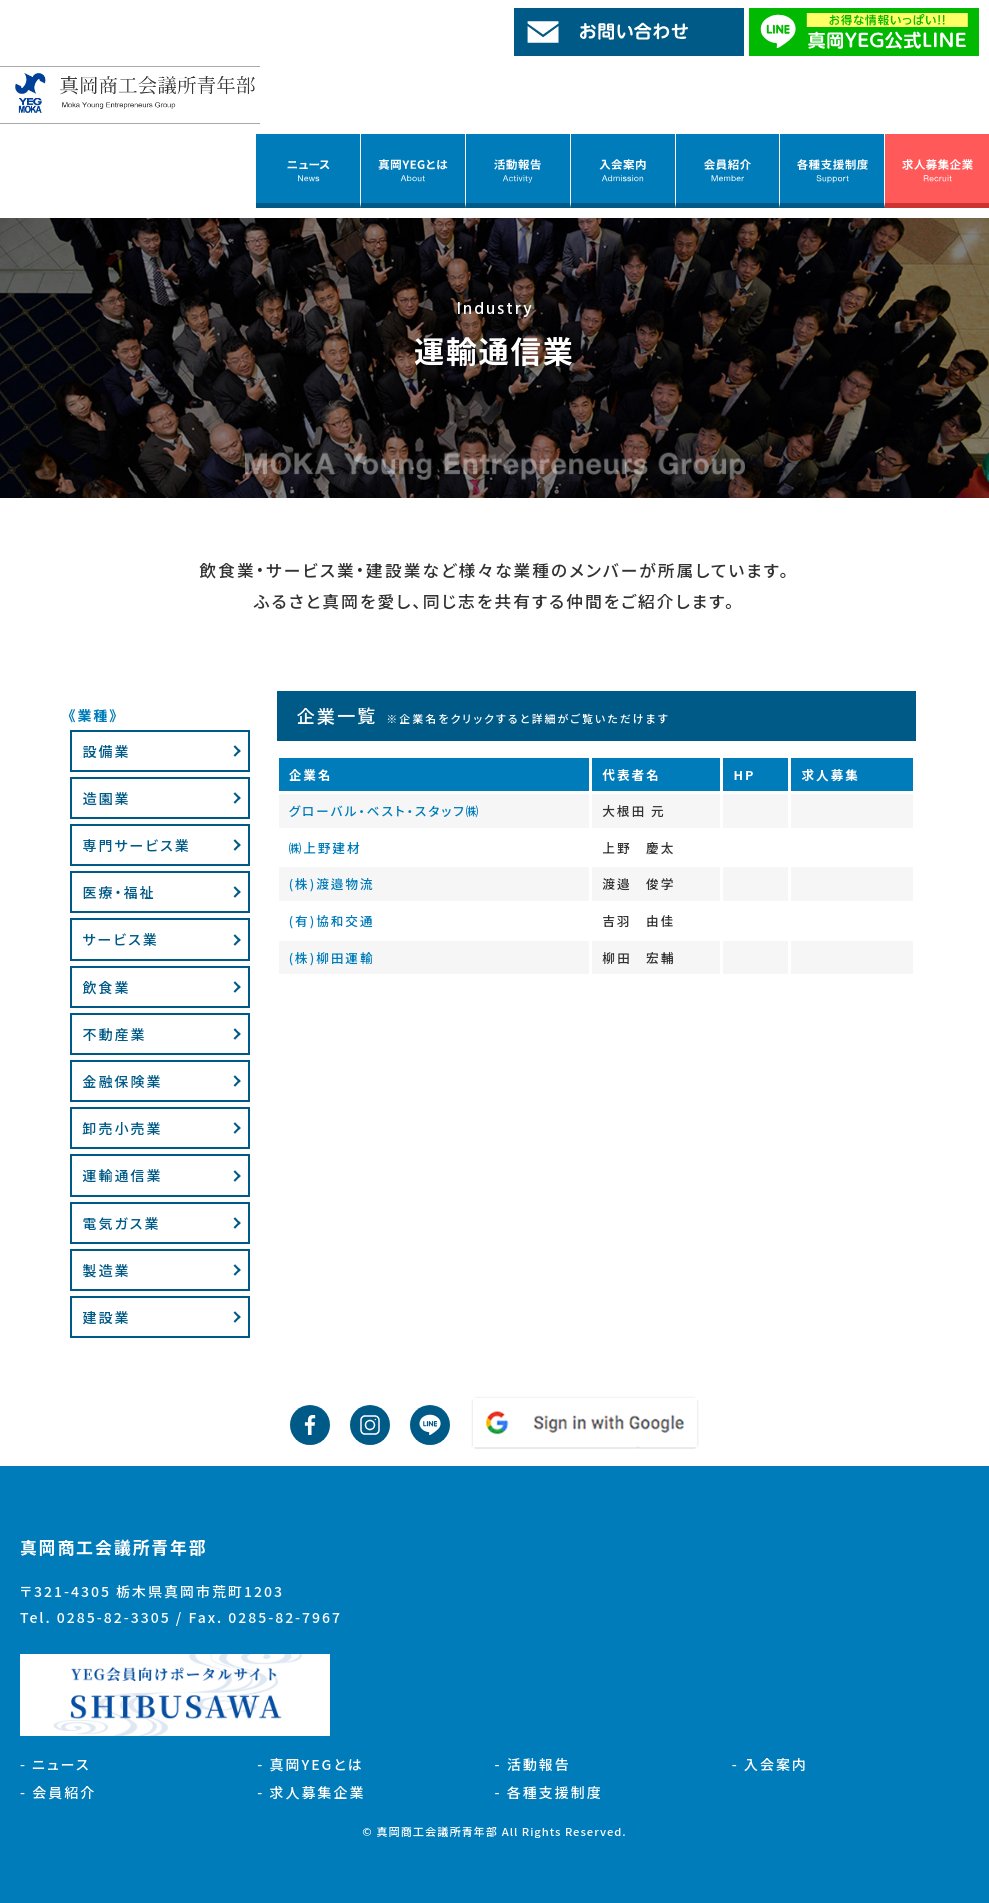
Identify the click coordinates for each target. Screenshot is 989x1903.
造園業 (106, 798)
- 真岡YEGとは (310, 1764)
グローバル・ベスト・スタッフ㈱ (385, 810)
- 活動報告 (533, 1764)
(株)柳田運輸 (332, 957)
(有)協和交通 (332, 920)
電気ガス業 (121, 1223)
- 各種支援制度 (549, 1792)
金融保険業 (122, 1081)
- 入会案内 (770, 1764)
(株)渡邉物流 (332, 883)
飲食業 (106, 987)
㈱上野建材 (325, 847)
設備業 (106, 751)
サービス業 (120, 939)
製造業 (106, 1270)
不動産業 (114, 1034)
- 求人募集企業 (311, 1792)
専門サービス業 (136, 845)
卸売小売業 (122, 1128)
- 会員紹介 (58, 1792)
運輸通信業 (122, 1175)
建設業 (106, 1317)
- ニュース (55, 1764)
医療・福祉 (118, 892)
